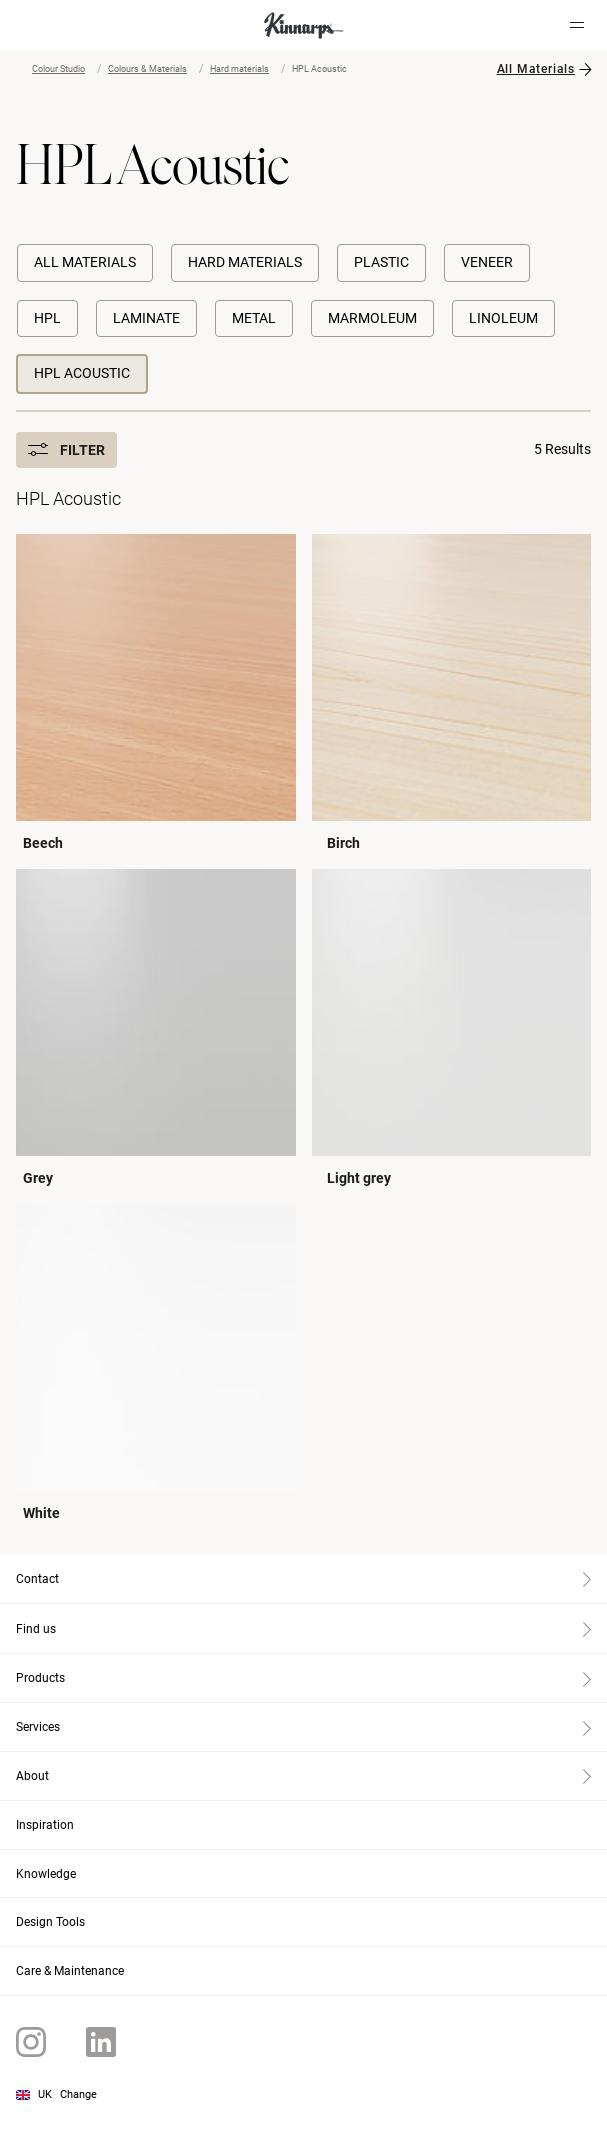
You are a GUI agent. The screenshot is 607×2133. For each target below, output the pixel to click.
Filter (66, 450)
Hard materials (239, 69)
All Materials (536, 69)
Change (78, 2094)
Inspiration (45, 1825)
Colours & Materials (147, 69)
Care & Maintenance (70, 1971)
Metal (254, 318)
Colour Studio (58, 69)
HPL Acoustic (82, 373)
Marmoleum (372, 318)
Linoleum (503, 318)
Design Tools (50, 1922)
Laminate (146, 318)
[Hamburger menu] (577, 25)
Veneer (487, 262)
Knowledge (46, 1874)
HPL (47, 318)
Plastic (381, 262)
